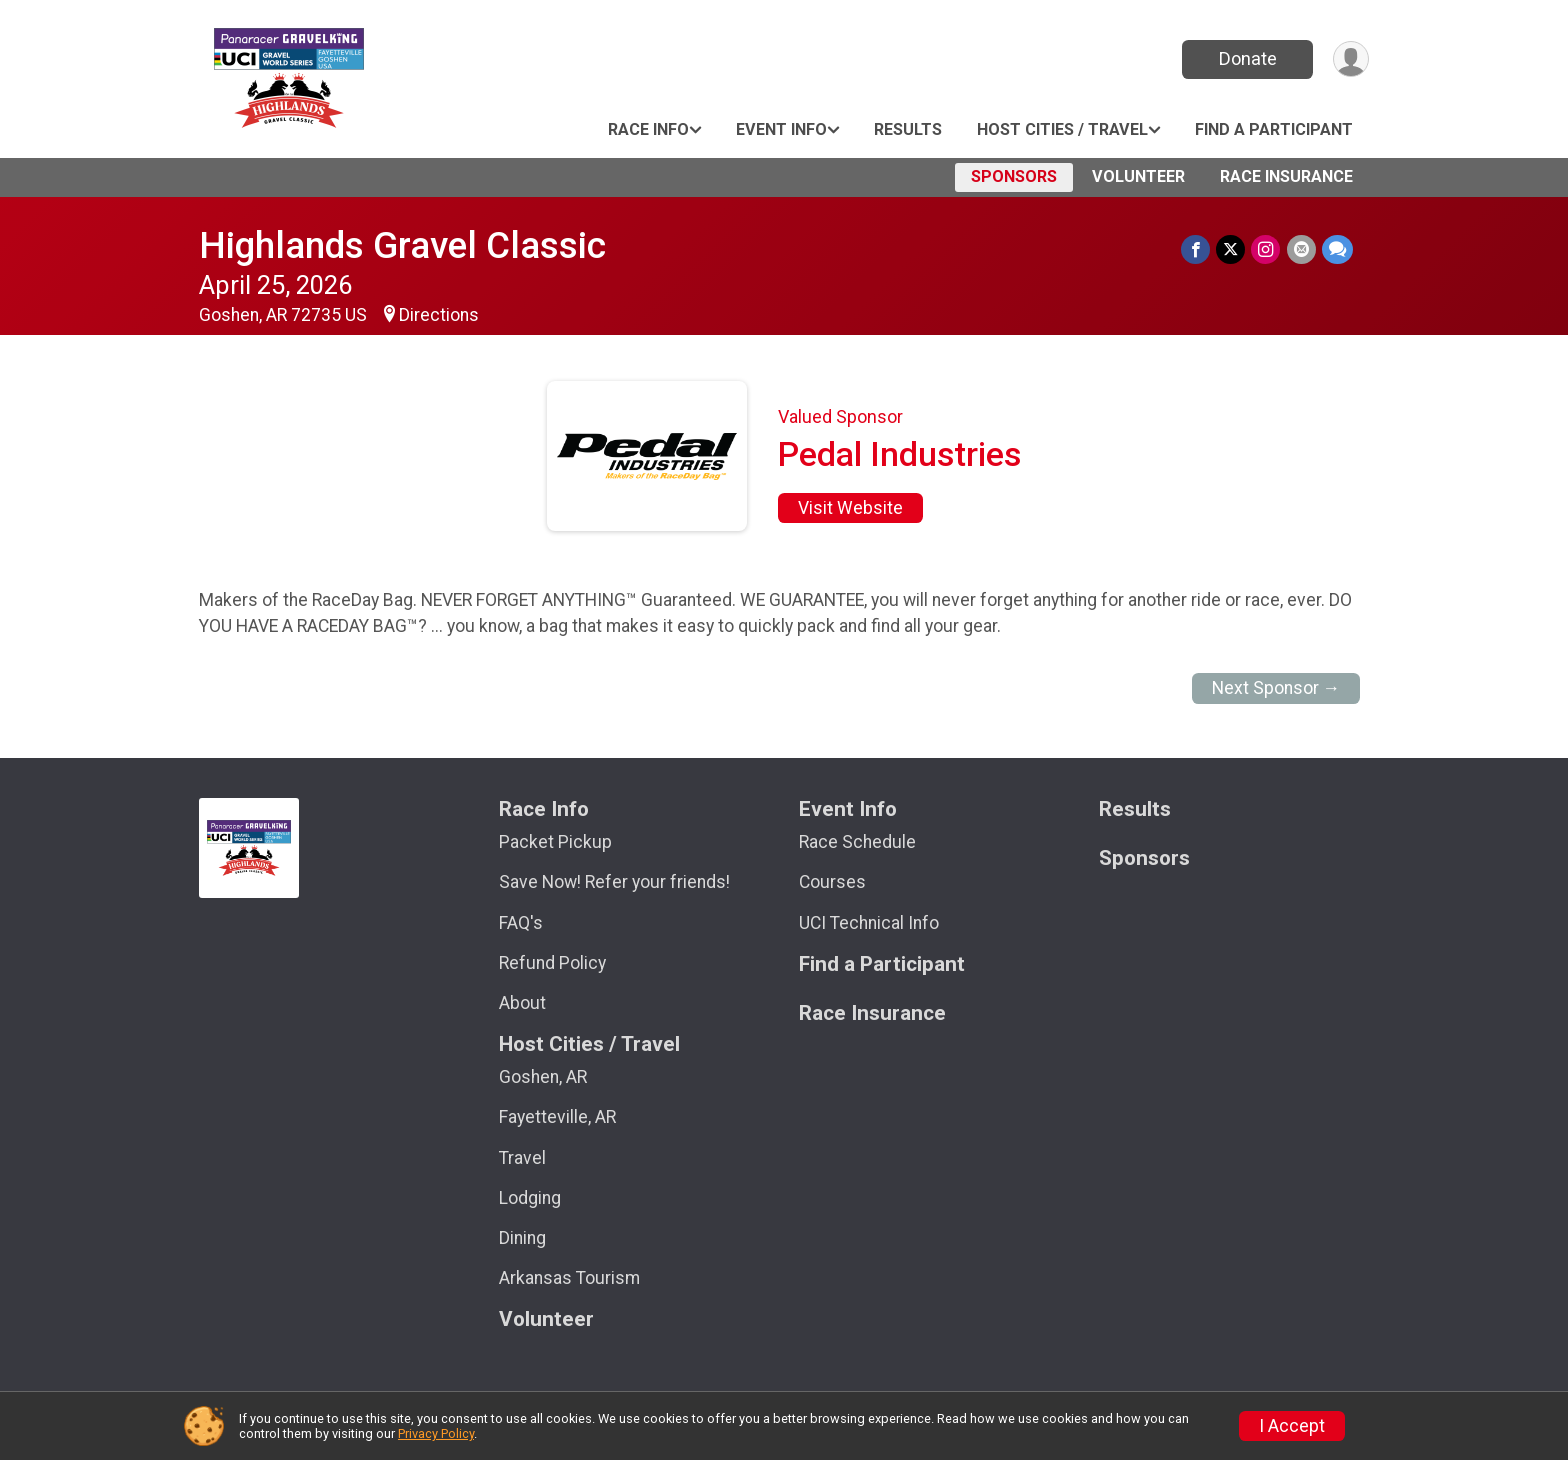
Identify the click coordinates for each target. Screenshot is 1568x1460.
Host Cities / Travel (1062, 129)
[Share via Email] (1301, 249)
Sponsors (1014, 176)
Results (908, 129)
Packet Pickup (555, 842)
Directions (439, 315)
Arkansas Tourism (569, 1278)
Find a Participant (1274, 129)
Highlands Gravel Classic (402, 245)
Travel (522, 1158)
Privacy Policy (436, 1433)
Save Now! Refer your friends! (614, 882)
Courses (832, 882)
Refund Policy (552, 963)
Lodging (530, 1198)
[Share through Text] (1337, 249)
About (522, 1003)
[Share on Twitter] (1231, 249)
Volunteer (1138, 176)
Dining (522, 1238)
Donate (1247, 58)
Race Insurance (1286, 176)
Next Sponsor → (1276, 688)
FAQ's (521, 923)
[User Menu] (1350, 59)
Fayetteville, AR (557, 1117)
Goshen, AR (543, 1077)
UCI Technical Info (869, 923)
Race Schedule (857, 842)
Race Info (648, 129)
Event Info (781, 129)
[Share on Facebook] (1196, 249)
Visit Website (850, 508)
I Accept (1292, 1426)
